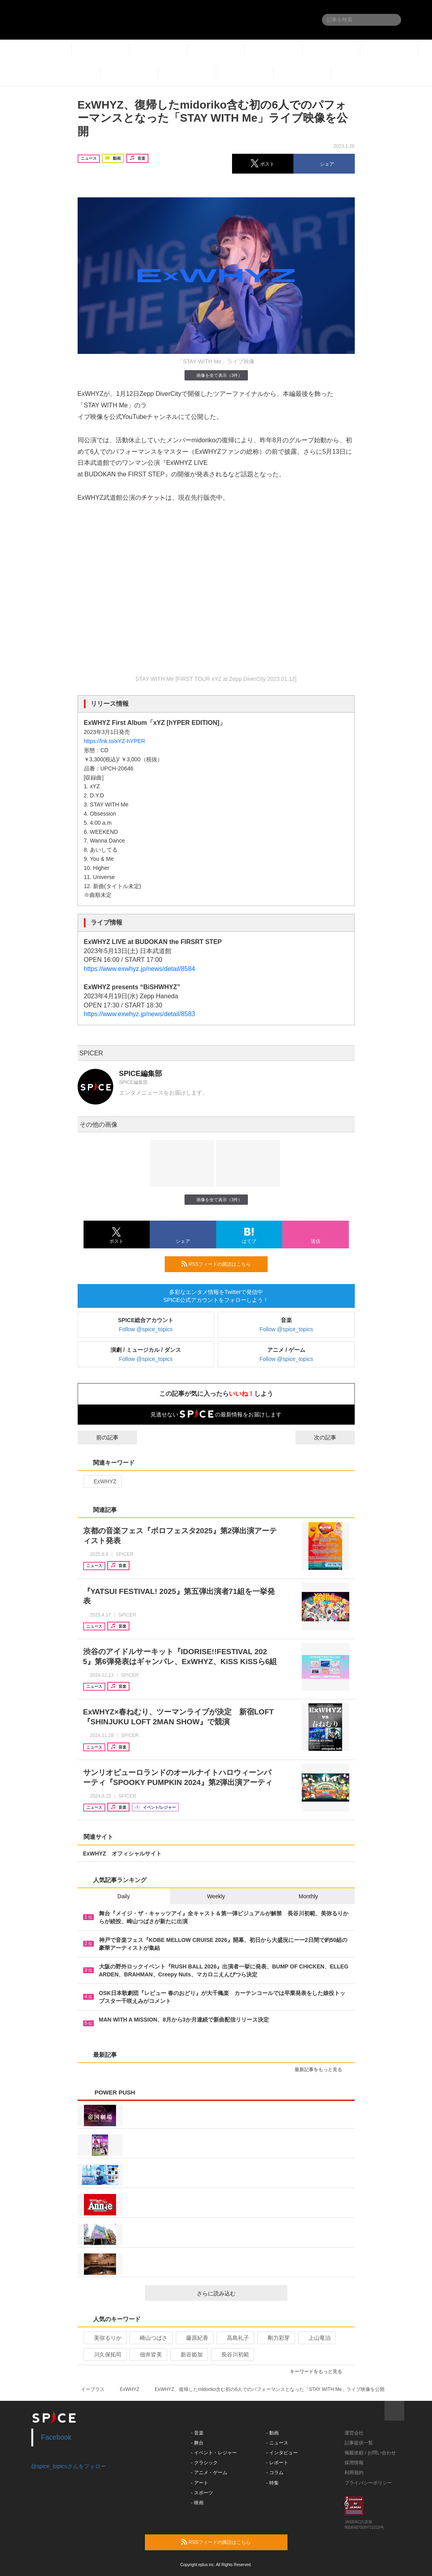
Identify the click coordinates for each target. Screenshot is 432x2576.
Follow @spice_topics (146, 1329)
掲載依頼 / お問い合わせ (370, 2453)
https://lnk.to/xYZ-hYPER (114, 741)
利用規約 (353, 2472)
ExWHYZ (102, 1481)
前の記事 (100, 1437)
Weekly (216, 1896)
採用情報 (353, 2462)
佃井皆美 (147, 2354)
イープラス (93, 2389)
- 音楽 (197, 2433)
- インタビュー (281, 2453)
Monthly (308, 1896)
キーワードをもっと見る (319, 2371)
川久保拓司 (104, 2354)
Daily (124, 1896)
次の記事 (332, 1437)
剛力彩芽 (275, 2338)
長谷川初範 (232, 2354)
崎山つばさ (150, 2338)
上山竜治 (316, 2338)
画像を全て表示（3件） (216, 375)
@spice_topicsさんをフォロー (68, 2466)
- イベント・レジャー (213, 2453)
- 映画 (197, 2502)
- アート (199, 2483)
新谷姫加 (188, 2354)
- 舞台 (197, 2443)
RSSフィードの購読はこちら (221, 1264)
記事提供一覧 (358, 2443)
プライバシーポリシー (368, 2483)
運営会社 (353, 2433)
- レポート (277, 2462)
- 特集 (272, 2483)
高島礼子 (234, 2338)
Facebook (56, 2437)
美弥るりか (104, 2338)
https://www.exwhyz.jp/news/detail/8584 (139, 968)
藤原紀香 (193, 2338)
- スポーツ (202, 2493)
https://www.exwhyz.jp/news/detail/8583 (139, 1014)
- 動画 (272, 2433)
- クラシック (204, 2462)
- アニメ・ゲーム (209, 2472)
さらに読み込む (239, 2293)
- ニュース (277, 2443)
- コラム (274, 2472)
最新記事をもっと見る (322, 2069)
